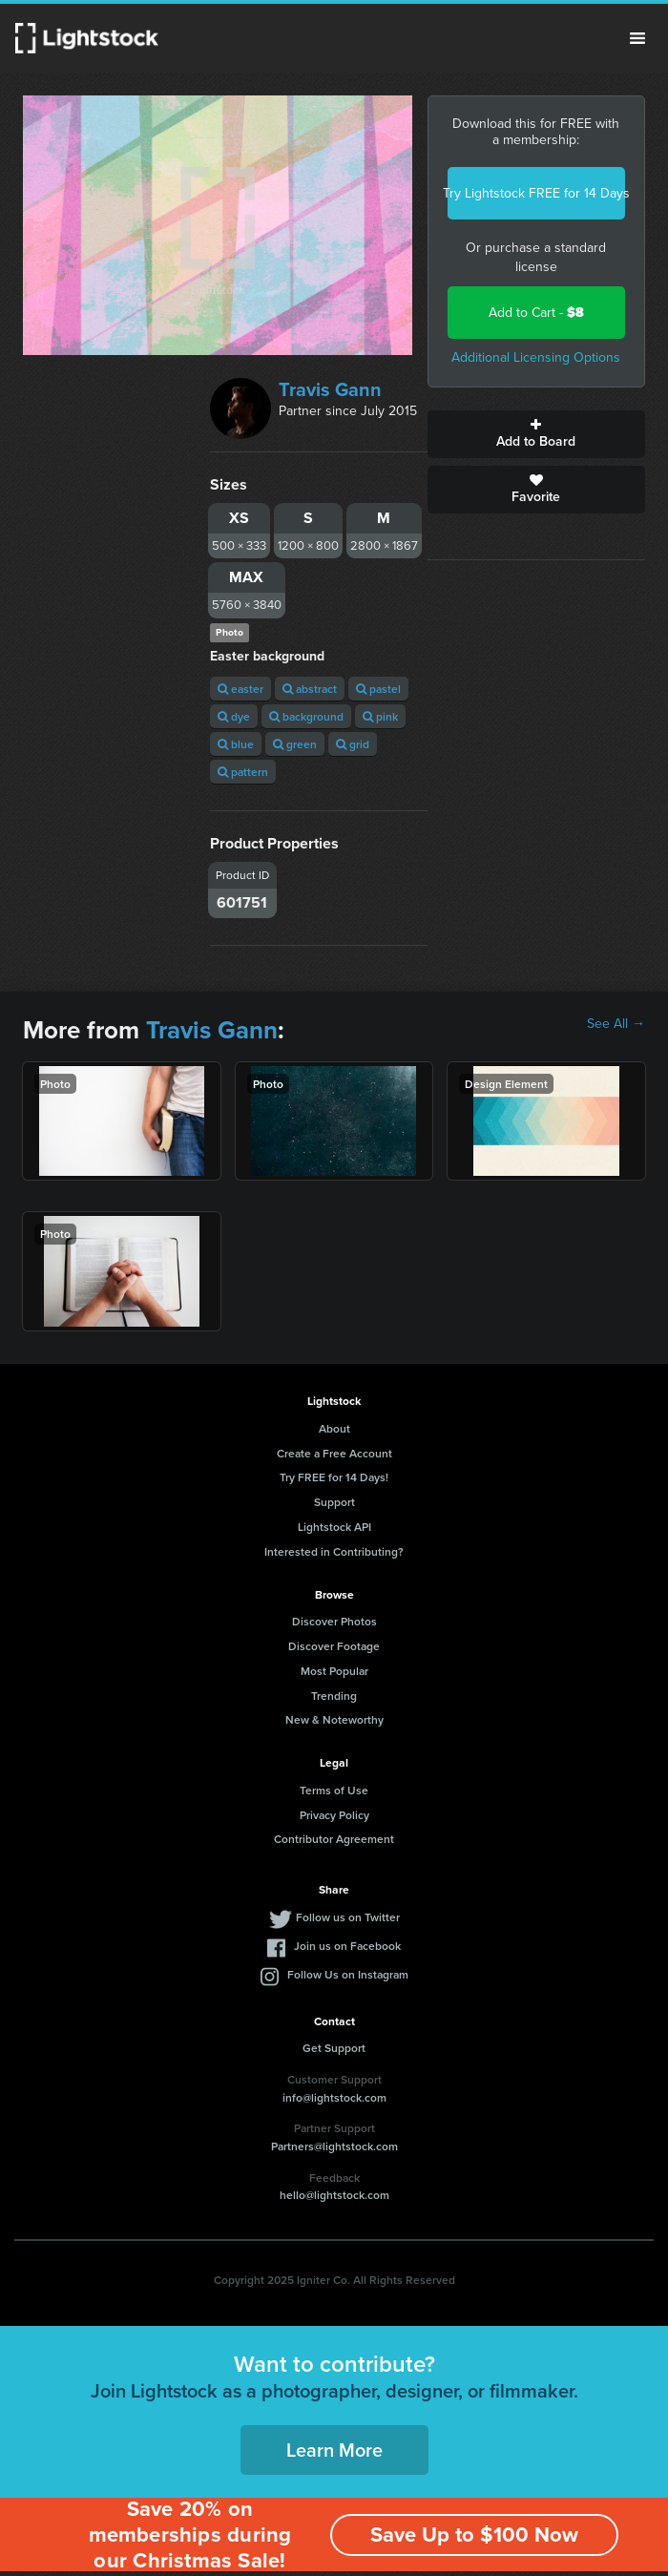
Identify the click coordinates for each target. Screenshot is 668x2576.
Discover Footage (334, 1646)
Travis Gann (330, 389)
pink (380, 716)
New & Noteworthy (334, 1719)
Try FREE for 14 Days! (334, 1477)
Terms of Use (334, 1790)
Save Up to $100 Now (474, 2534)
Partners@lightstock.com (334, 2146)
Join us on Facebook (347, 1945)
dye (234, 716)
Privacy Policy (334, 1815)
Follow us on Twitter (348, 1917)
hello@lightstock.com (334, 2195)
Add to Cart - (536, 313)
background (306, 716)
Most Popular (334, 1671)
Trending (334, 1695)
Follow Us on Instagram (347, 1974)
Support (334, 1502)
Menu (637, 38)
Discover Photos (334, 1621)
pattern (243, 772)
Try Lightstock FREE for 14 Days (536, 193)
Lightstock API (334, 1526)
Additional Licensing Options (535, 357)
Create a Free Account (334, 1453)
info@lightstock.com (334, 2097)
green (295, 744)
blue (236, 744)
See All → (616, 1024)
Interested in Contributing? (334, 1551)
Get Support (334, 2048)
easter (240, 689)
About (334, 1428)
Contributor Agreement (334, 1839)
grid (352, 744)
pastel (378, 689)
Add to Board (536, 434)
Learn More (334, 2449)
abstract (309, 689)
